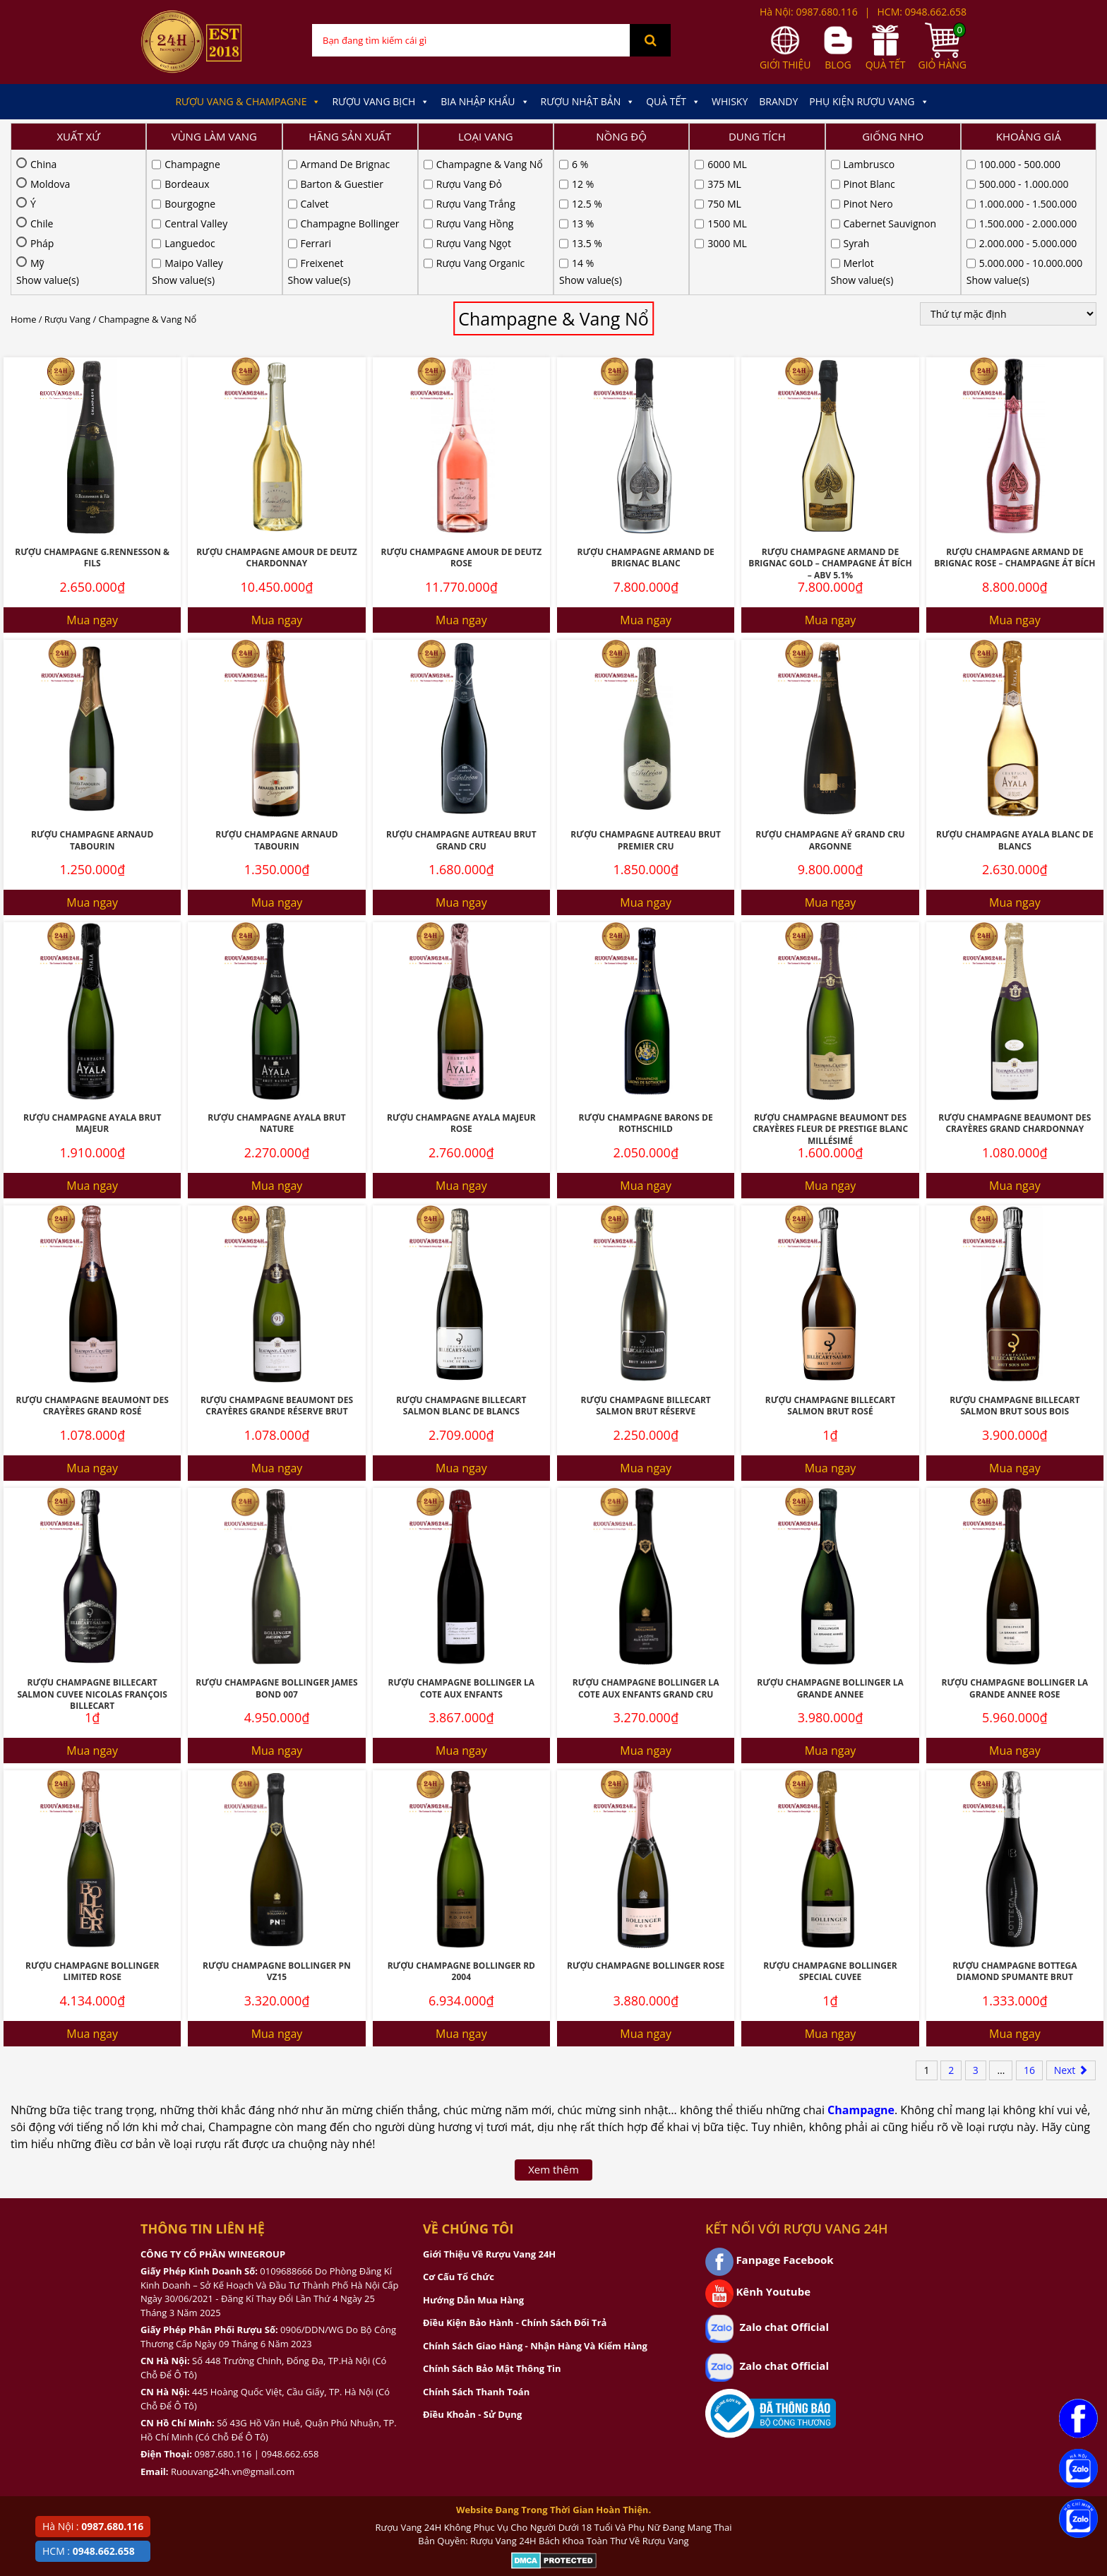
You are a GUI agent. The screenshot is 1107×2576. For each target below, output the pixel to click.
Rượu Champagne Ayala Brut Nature (276, 979)
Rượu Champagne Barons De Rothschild (646, 979)
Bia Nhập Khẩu (485, 101)
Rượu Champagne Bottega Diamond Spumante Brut (1014, 1827)
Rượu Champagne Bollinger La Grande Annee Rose (1015, 1544)
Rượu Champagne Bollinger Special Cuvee (830, 1827)
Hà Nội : (92, 2526)
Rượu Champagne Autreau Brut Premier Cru (645, 696)
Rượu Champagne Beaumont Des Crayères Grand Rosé (92, 1261)
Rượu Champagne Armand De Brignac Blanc (645, 413)
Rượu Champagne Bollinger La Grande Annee (830, 1544)
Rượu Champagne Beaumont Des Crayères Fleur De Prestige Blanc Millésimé (830, 984)
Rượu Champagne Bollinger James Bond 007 (276, 1544)
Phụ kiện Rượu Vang (868, 101)
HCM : (88, 2551)
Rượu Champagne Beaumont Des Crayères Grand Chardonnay (1014, 979)
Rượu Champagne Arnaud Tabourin (92, 696)
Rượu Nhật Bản (588, 101)
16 (1029, 1925)
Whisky (730, 101)
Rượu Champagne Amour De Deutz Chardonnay (276, 413)
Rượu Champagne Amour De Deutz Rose (461, 413)
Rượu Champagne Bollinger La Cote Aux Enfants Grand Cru (646, 1544)
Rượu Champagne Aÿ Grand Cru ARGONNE (829, 696)
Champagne (860, 1965)
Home (23, 174)
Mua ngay (92, 475)
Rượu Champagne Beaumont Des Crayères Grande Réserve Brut (277, 1261)
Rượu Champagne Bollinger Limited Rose (92, 1827)
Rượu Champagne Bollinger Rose (645, 1821)
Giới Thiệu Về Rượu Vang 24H (489, 2109)
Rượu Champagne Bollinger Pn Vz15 (277, 1827)
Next (1071, 1925)
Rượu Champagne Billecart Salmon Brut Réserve (646, 1261)
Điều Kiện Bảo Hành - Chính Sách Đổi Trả (514, 2177)
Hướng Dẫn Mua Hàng (473, 2155)
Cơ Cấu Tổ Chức (458, 2131)
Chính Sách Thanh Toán (476, 2247)
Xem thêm (553, 2024)
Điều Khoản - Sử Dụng (472, 2269)
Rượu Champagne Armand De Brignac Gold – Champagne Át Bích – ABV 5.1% (829, 418)
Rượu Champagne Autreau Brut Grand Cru (461, 696)
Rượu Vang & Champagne (248, 101)
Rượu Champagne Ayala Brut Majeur (92, 979)
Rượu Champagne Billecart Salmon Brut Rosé (830, 1261)
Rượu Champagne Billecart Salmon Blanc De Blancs (461, 1261)
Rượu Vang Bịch (380, 101)
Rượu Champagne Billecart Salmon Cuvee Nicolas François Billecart (92, 1549)
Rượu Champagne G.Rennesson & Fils (92, 413)
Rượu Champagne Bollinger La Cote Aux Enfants (461, 1544)
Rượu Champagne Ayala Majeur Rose (461, 979)
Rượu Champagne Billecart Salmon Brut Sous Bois (1014, 1261)
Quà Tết (673, 101)
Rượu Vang (67, 174)
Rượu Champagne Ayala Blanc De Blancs (1015, 696)
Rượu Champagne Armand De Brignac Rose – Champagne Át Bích (1014, 413)
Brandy (778, 101)
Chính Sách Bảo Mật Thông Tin (492, 2223)
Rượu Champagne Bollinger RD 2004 (461, 1827)
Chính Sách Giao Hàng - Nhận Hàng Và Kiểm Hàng (535, 2201)
